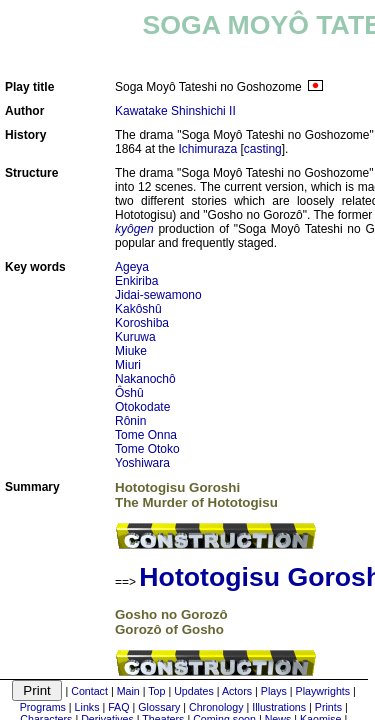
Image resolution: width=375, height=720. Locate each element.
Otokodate (142, 407)
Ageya (132, 267)
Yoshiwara (142, 463)
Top (156, 691)
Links (87, 707)
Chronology (216, 707)
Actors (237, 691)
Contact (89, 691)
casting (263, 149)
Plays (274, 691)
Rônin (130, 421)
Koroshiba (142, 323)
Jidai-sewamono (158, 295)
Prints (328, 707)
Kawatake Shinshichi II (175, 111)
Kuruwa (135, 337)
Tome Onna (146, 435)
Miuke (131, 351)
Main (128, 691)
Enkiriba (136, 281)
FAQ (118, 707)
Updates (194, 691)
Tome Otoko (147, 449)
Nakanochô (145, 379)
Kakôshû (138, 309)
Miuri (128, 365)
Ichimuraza (207, 149)
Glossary (159, 707)
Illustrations (279, 707)
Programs (43, 707)
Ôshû (129, 393)
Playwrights (323, 691)
